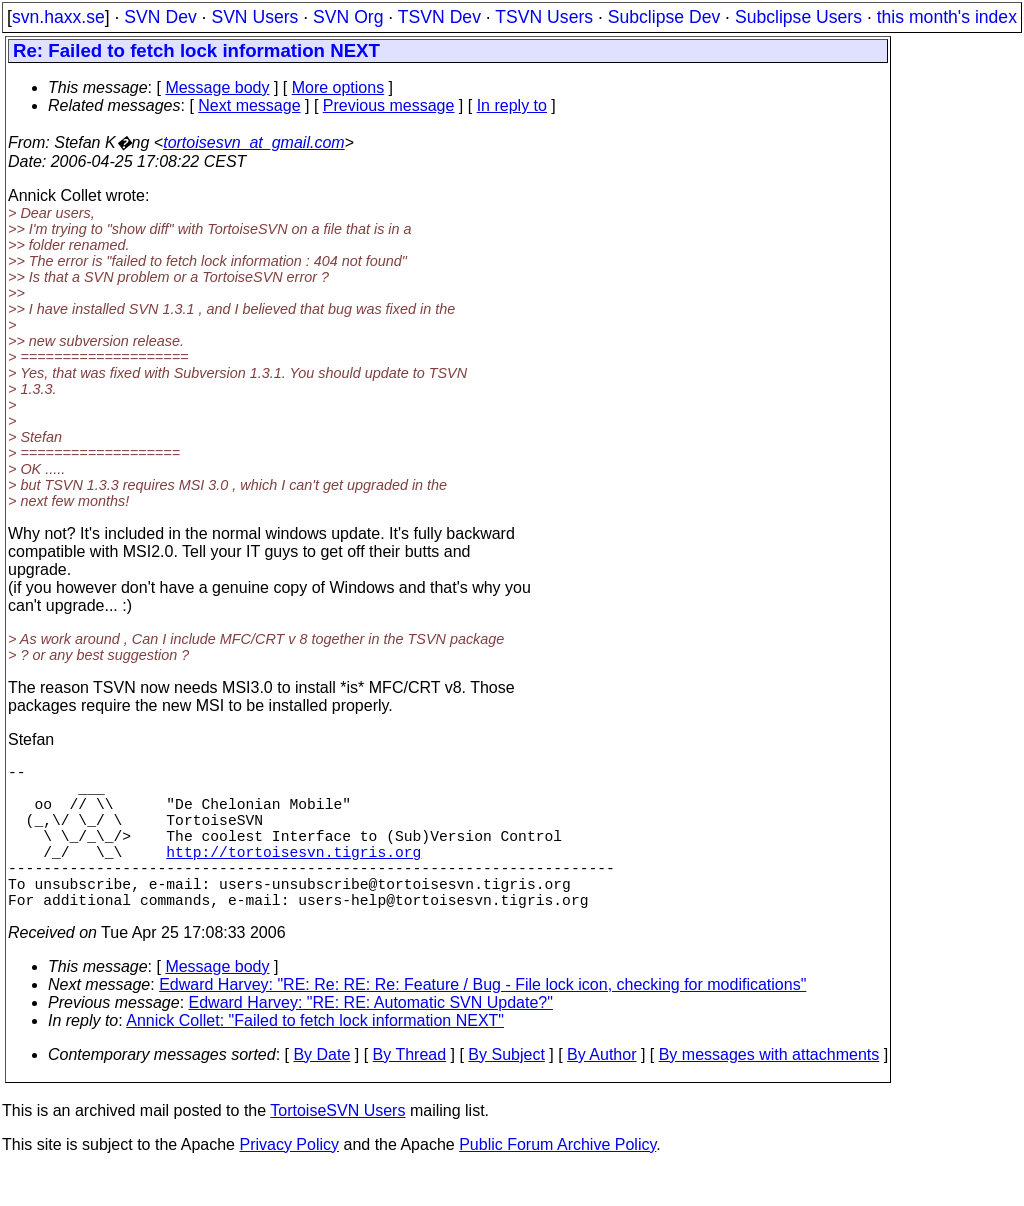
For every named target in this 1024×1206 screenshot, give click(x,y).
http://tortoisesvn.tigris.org (293, 875)
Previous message (389, 105)
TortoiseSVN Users (337, 1146)
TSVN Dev (439, 17)
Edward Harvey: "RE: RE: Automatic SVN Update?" (371, 1038)
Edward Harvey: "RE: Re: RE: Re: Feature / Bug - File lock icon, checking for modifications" (482, 1020)
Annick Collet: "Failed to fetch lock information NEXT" (315, 1056)
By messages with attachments (769, 1090)
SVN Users (254, 17)
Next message (249, 105)
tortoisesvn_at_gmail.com (253, 142)
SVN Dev (160, 17)
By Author (601, 1090)
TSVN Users (544, 17)
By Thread (410, 1090)
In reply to (512, 105)
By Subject (506, 1090)
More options (338, 87)
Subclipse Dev (664, 17)
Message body (217, 87)
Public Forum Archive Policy (557, 1180)
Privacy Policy (289, 1180)
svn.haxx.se (58, 17)
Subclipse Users (798, 17)
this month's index (947, 17)
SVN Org (348, 17)
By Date (321, 1090)
